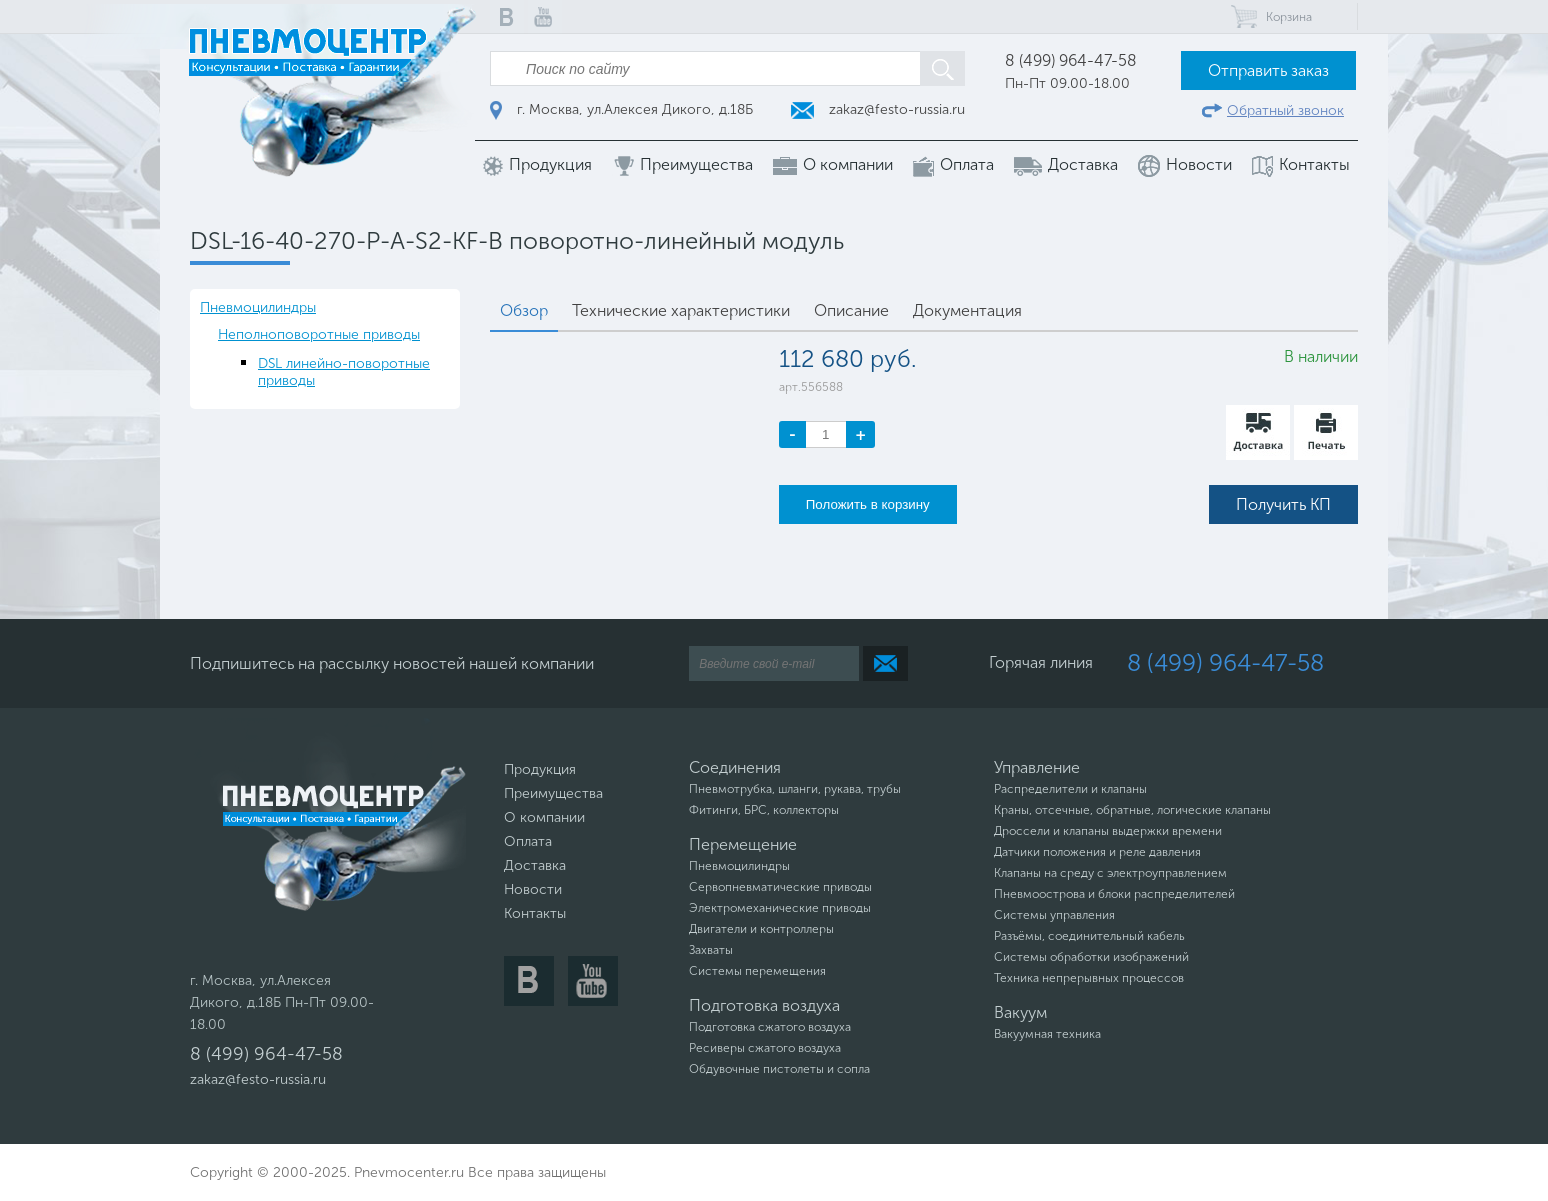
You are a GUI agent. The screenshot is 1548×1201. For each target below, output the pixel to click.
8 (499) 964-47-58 (1071, 60)
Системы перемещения (757, 971)
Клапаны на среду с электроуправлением (1110, 873)
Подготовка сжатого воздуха (770, 1027)
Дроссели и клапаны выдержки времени (1108, 831)
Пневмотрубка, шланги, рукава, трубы (795, 789)
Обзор (524, 310)
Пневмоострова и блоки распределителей (1114, 894)
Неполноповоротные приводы (319, 334)
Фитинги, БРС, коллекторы (764, 810)
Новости (1185, 166)
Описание (851, 310)
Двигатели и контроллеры (761, 929)
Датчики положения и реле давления (1097, 852)
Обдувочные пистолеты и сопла (779, 1069)
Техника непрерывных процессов (1089, 978)
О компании (833, 165)
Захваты (711, 950)
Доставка (1066, 165)
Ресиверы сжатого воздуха (765, 1048)
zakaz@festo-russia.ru (878, 109)
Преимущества (682, 165)
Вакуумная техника (1047, 1034)
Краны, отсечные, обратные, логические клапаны (1132, 810)
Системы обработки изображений (1091, 957)
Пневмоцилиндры (258, 307)
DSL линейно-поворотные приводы (344, 372)
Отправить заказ (1268, 70)
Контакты (1301, 165)
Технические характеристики (681, 310)
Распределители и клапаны (1070, 789)
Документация (967, 310)
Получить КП (1283, 504)
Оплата (953, 165)
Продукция (537, 165)
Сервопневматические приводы (780, 887)
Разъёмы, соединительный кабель (1089, 936)
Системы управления (1054, 915)
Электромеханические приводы (780, 908)
